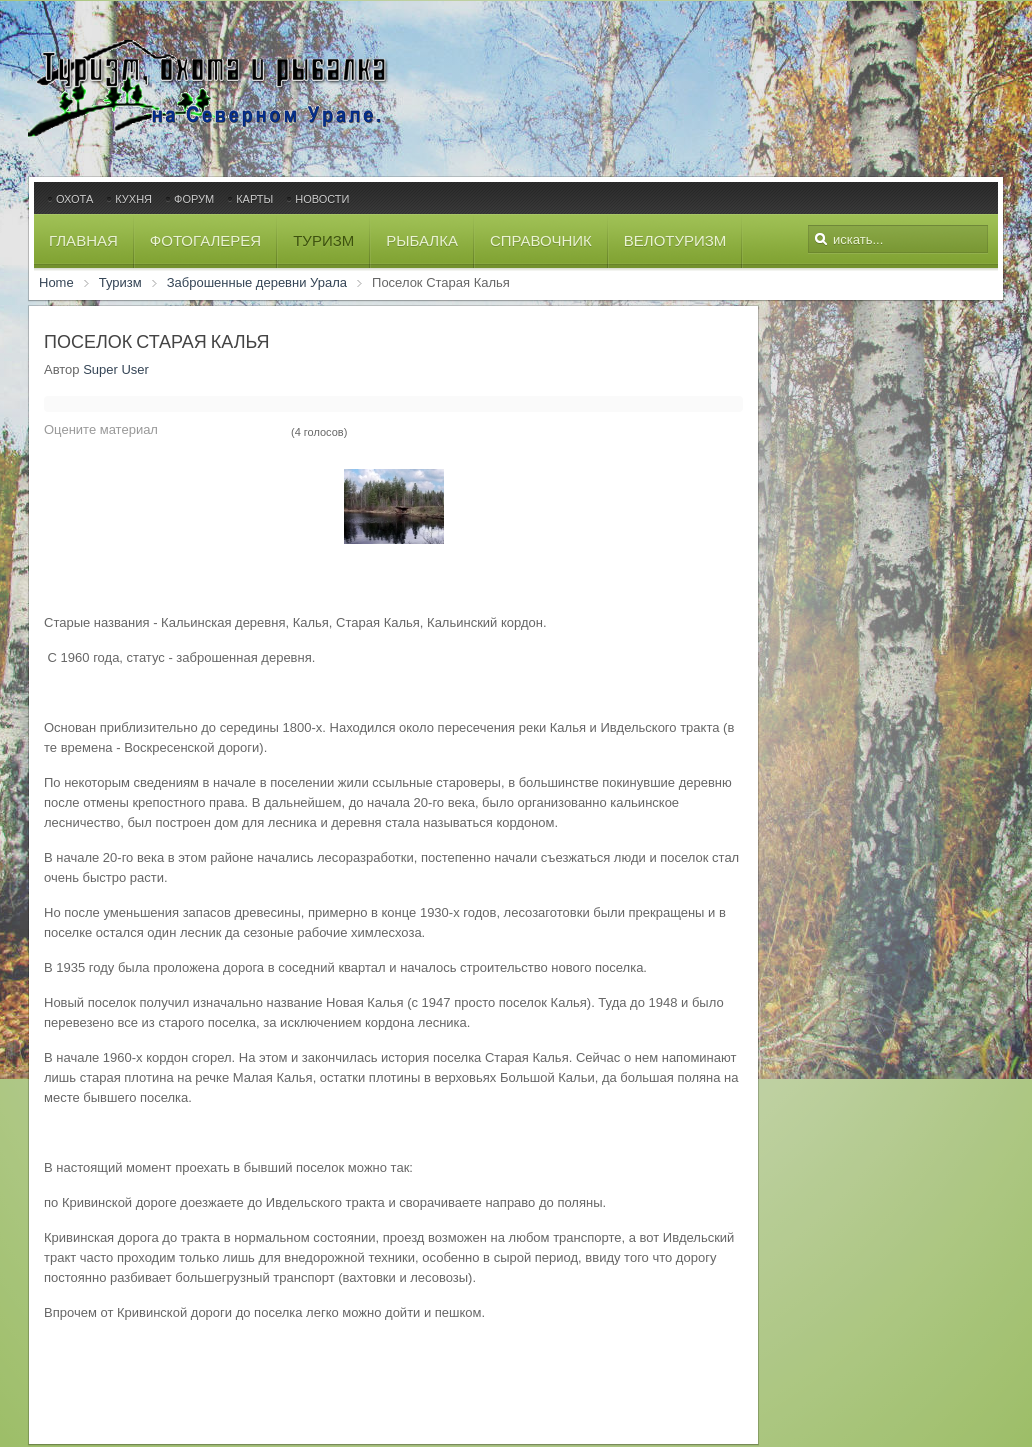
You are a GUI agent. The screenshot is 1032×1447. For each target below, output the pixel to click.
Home (56, 282)
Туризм (120, 282)
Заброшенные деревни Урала (257, 282)
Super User (116, 369)
